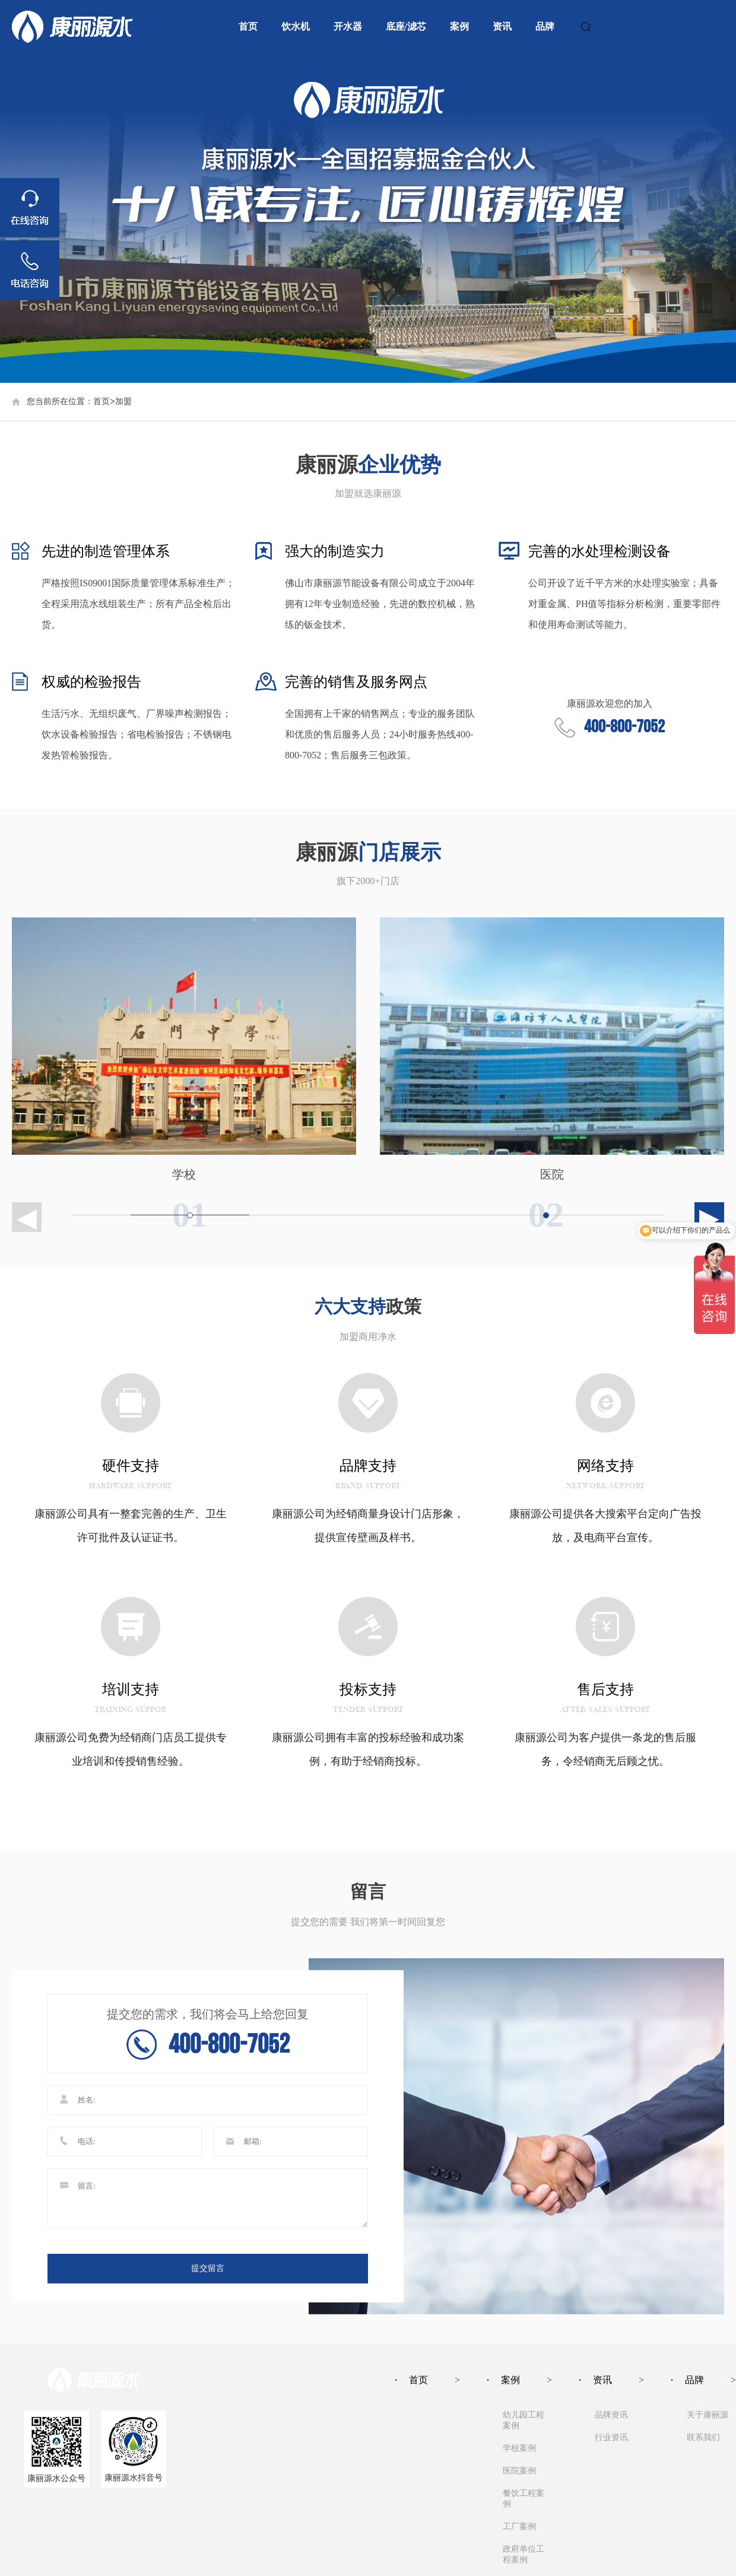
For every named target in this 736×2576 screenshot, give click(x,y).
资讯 (502, 26)
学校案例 (519, 2448)
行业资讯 (611, 2437)
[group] (368, 218)
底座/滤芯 (406, 26)
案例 (459, 26)
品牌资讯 (611, 2414)
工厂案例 (519, 2526)
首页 (248, 26)
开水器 (348, 26)
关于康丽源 (707, 2414)
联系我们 (703, 2437)
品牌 (544, 26)
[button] (694, 1217)
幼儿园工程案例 (523, 2420)
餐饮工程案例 (523, 2498)
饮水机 (295, 26)
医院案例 (519, 2470)
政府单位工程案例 (523, 2554)
